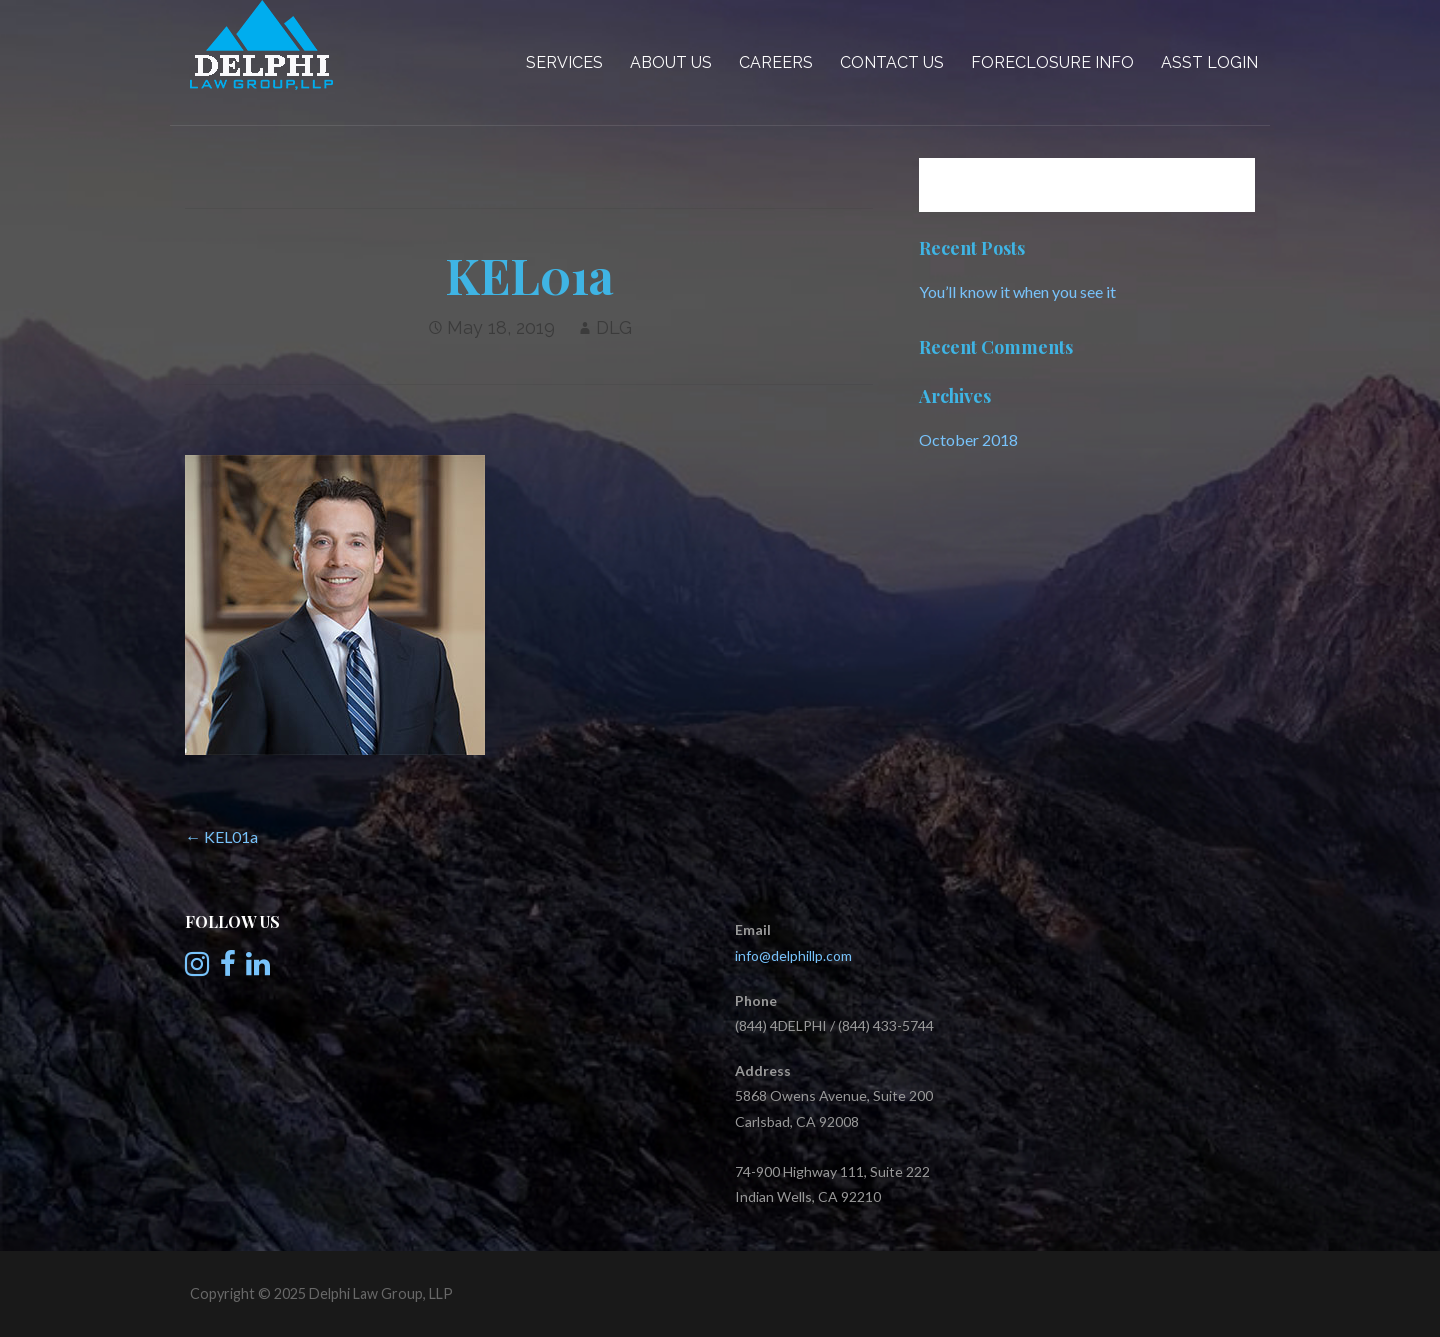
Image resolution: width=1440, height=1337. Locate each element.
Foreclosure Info (1052, 62)
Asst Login (1209, 62)
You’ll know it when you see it (1017, 291)
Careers (776, 62)
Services (564, 62)
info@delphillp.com (793, 955)
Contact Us (892, 62)
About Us (671, 62)
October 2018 (968, 439)
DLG (614, 327)
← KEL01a (221, 836)
